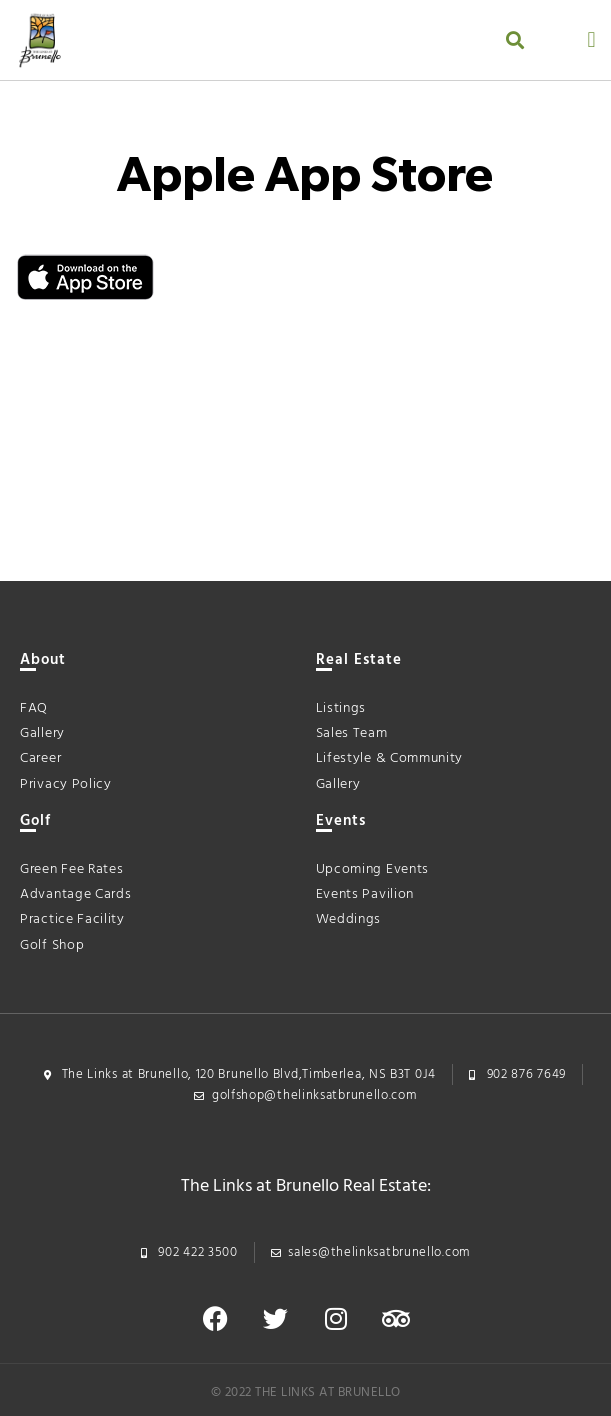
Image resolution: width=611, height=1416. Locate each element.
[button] (514, 40)
